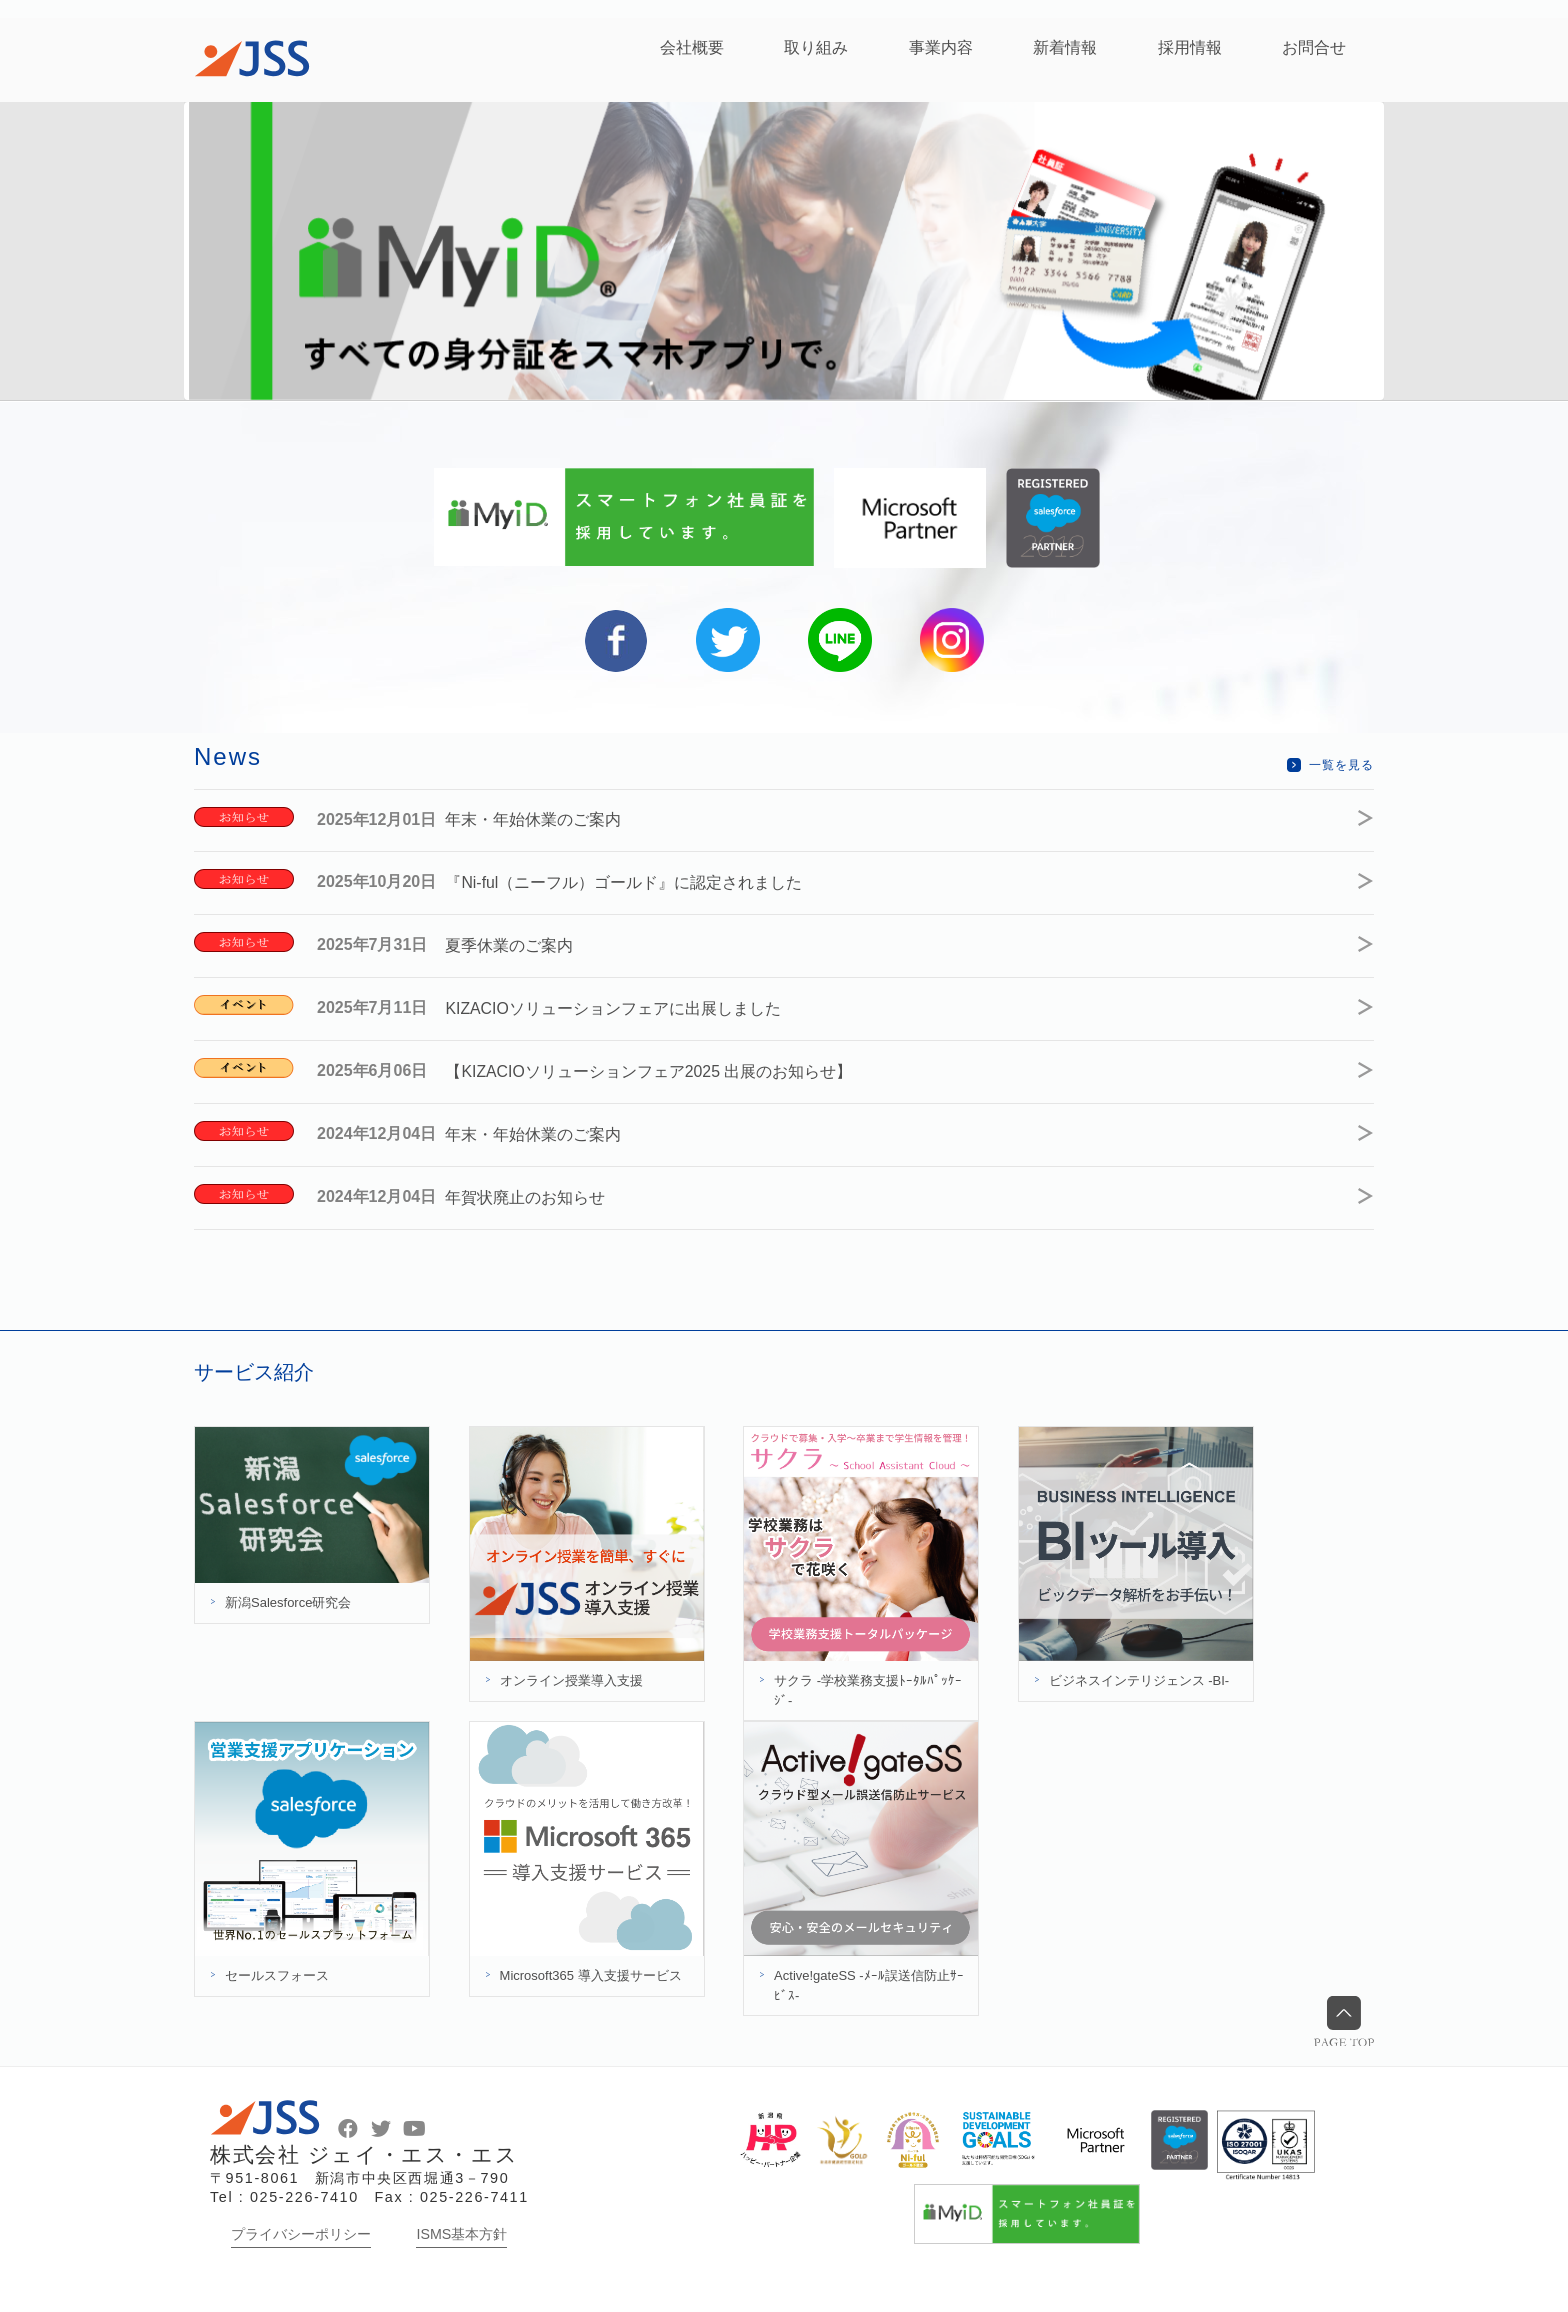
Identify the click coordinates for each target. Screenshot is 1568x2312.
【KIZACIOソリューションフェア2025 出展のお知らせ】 (658, 1067)
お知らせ (244, 817)
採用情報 (1190, 47)
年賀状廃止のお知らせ (534, 1191)
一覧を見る (1341, 766)
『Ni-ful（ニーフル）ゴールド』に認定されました (632, 881)
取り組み (816, 47)
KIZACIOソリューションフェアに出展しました (622, 1005)
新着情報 (1065, 47)
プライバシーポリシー (301, 2227)
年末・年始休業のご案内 (542, 819)
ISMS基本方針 (461, 2227)
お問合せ (1314, 47)
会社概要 (692, 47)
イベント (244, 1003)
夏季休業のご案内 (518, 943)
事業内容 (941, 47)
